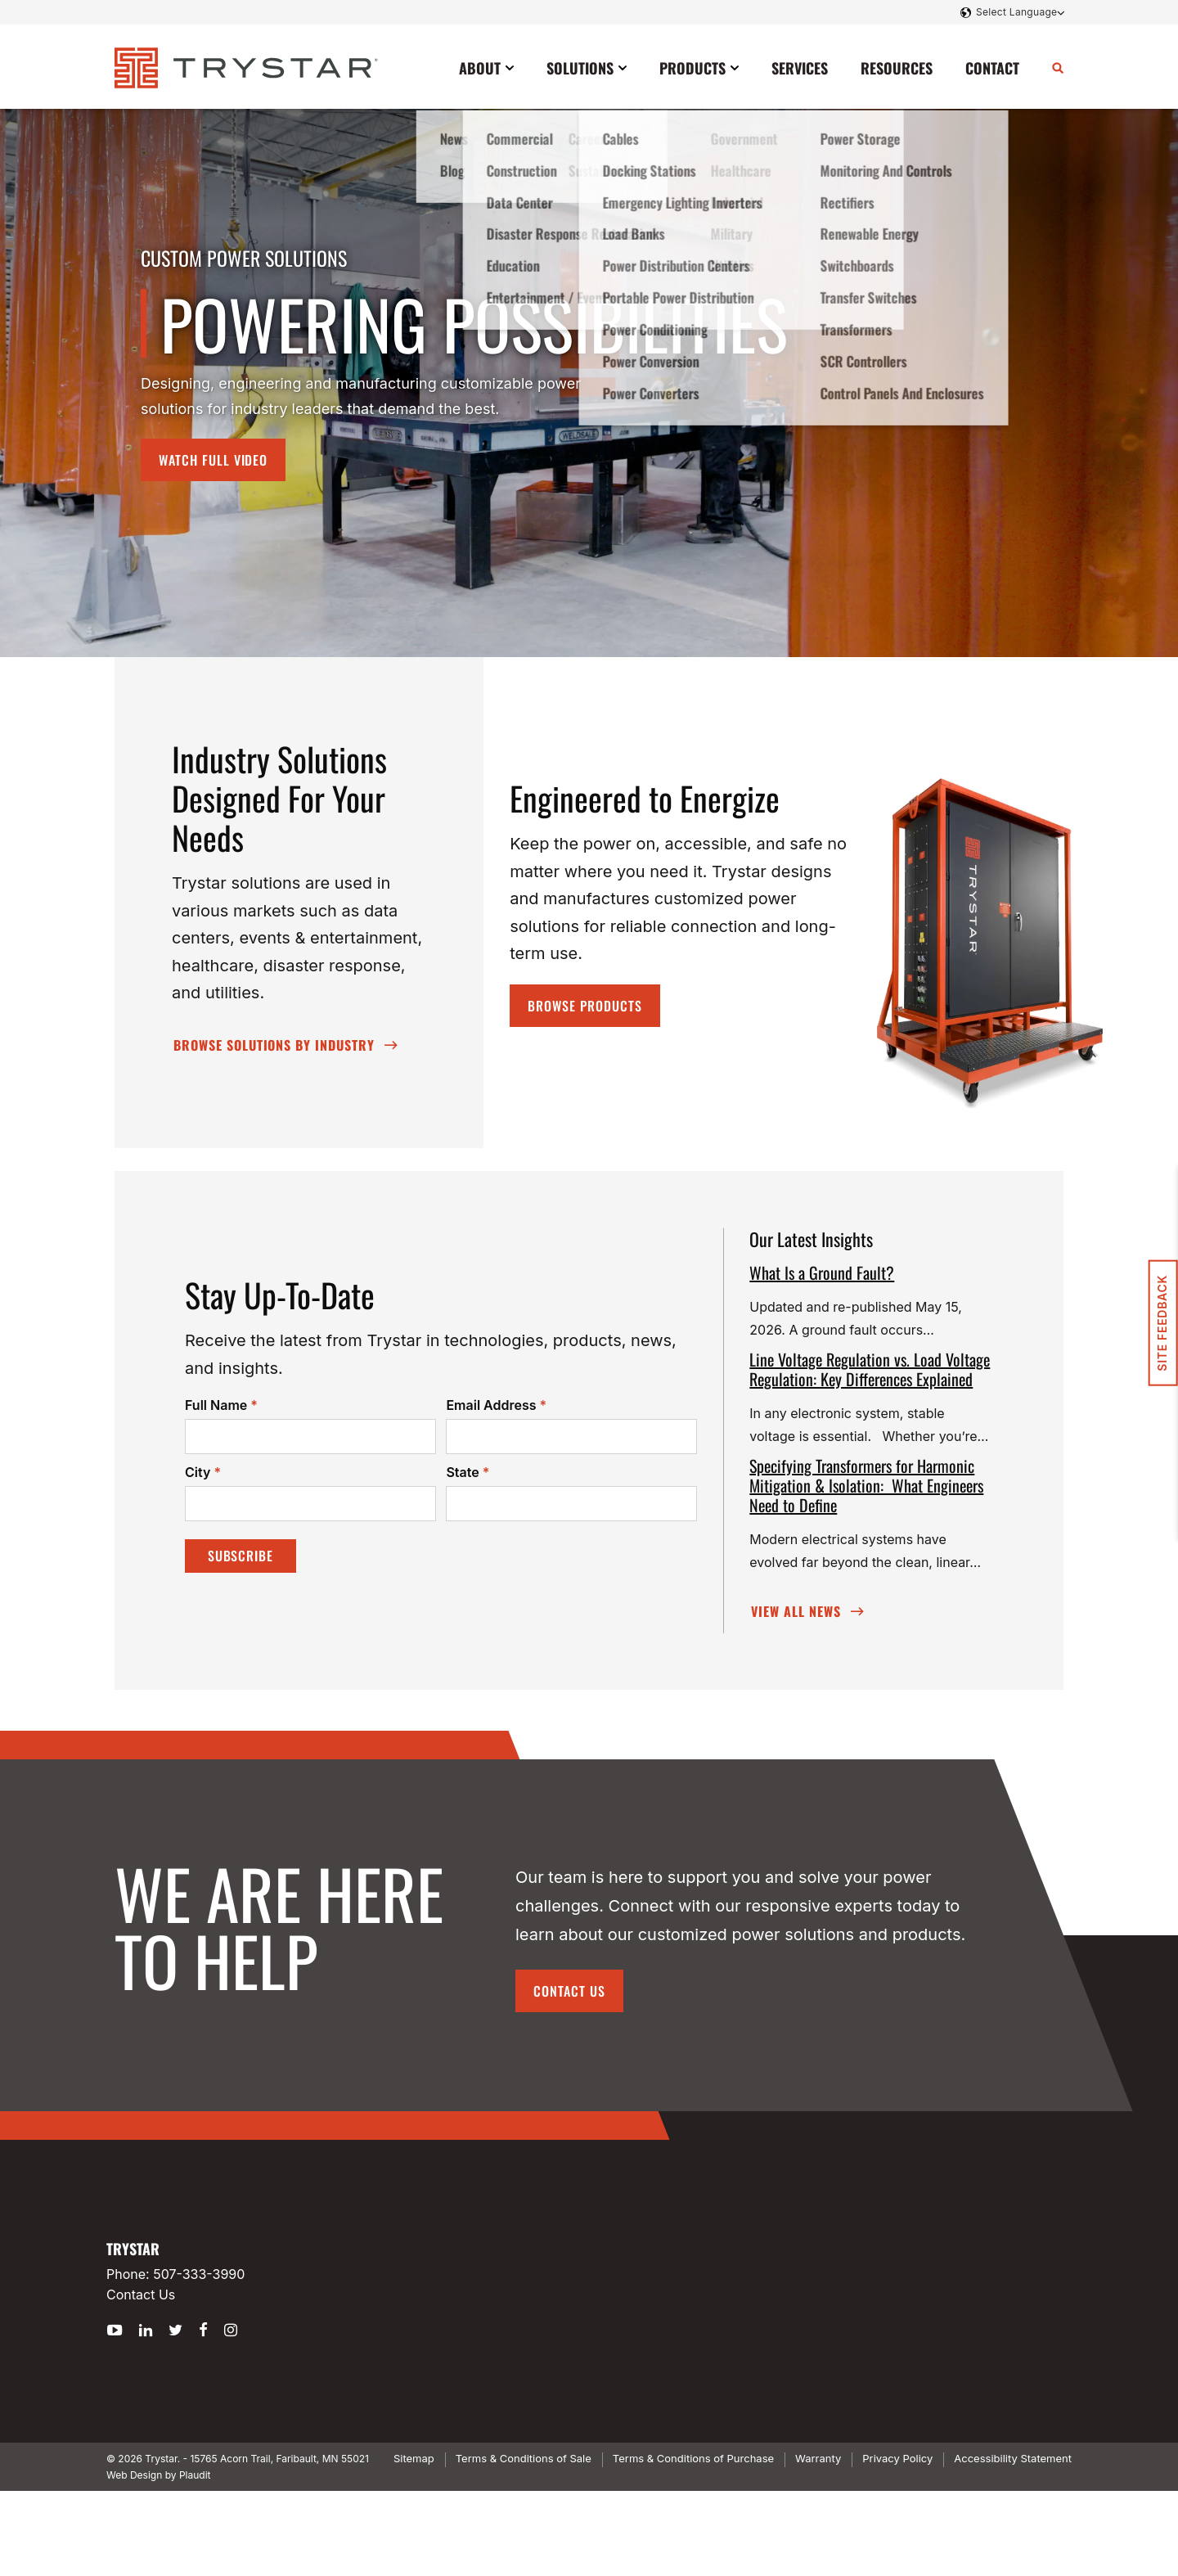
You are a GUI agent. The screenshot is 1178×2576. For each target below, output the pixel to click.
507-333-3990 (199, 2274)
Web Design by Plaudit (158, 2475)
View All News (795, 1611)
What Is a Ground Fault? (821, 1272)
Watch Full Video (213, 460)
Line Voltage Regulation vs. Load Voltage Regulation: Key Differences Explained (869, 1369)
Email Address (496, 1406)
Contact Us (569, 1991)
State (467, 1473)
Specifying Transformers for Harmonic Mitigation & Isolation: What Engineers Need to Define (866, 1485)
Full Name (221, 1406)
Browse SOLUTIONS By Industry (274, 1045)
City (203, 1473)
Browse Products (584, 1006)
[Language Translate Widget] (1018, 12)
